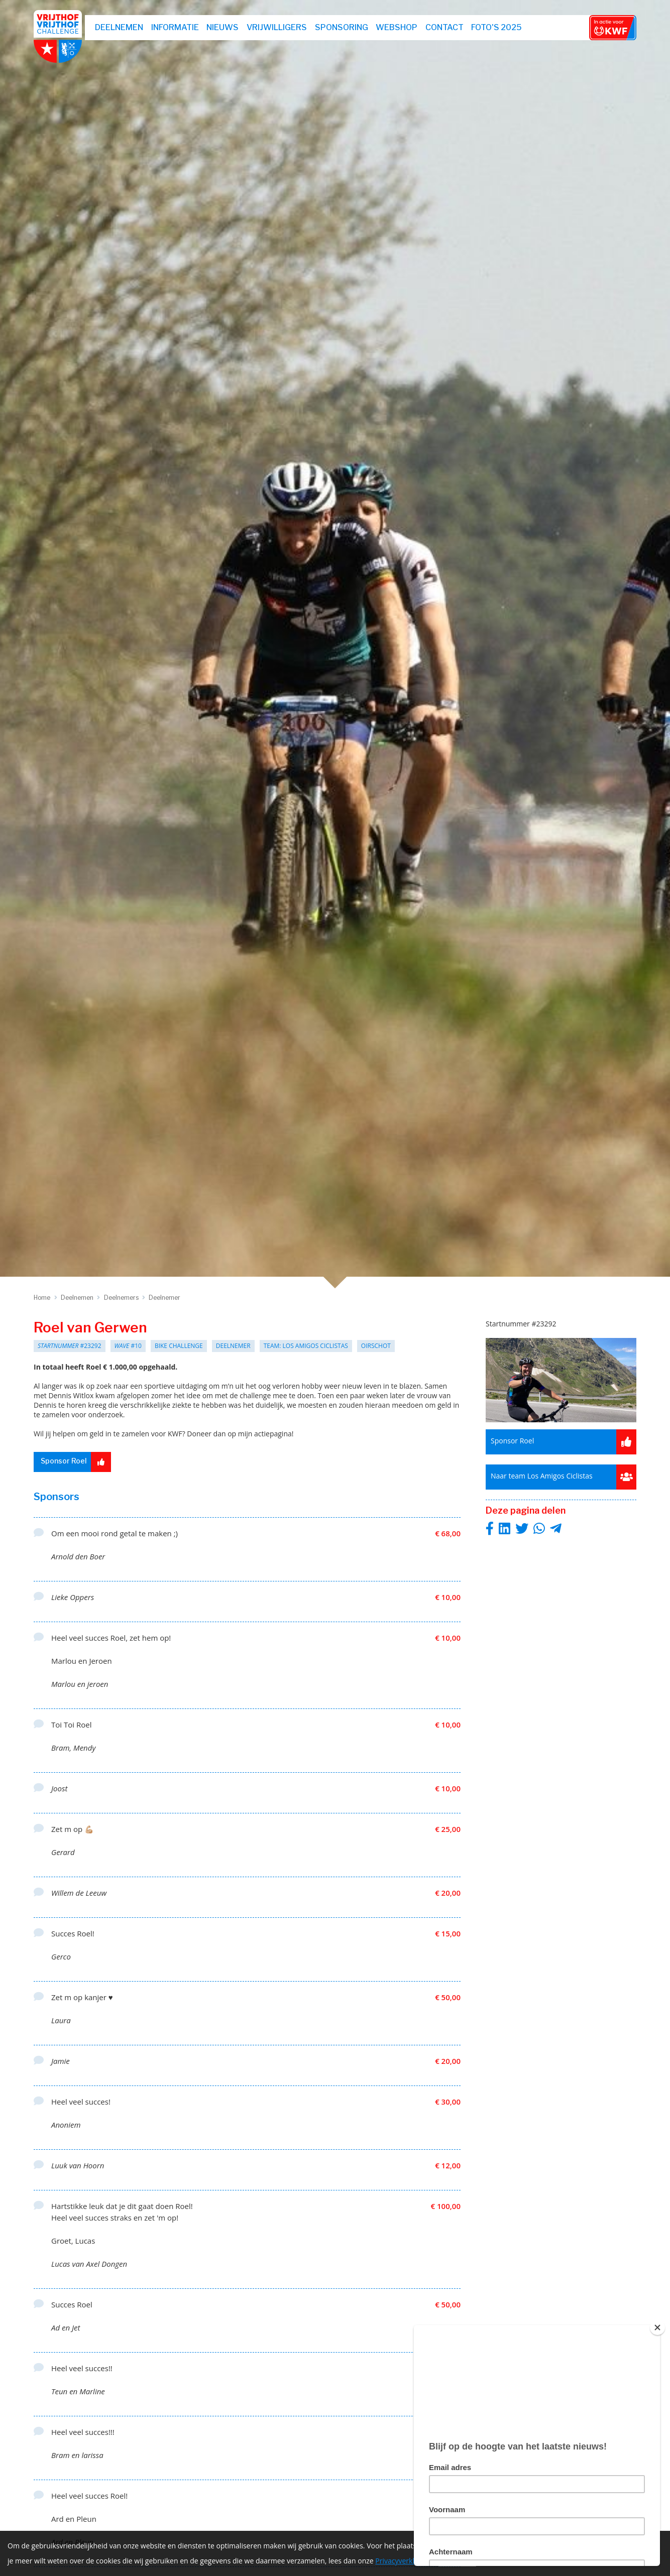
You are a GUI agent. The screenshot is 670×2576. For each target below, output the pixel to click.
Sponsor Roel (78, 1462)
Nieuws (224, 27)
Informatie (177, 27)
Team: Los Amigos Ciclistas (306, 1345)
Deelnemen (121, 27)
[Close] (657, 2327)
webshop (398, 27)
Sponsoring (343, 27)
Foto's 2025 (498, 27)
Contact (446, 27)
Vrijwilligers (279, 27)
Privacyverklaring (403, 2562)
